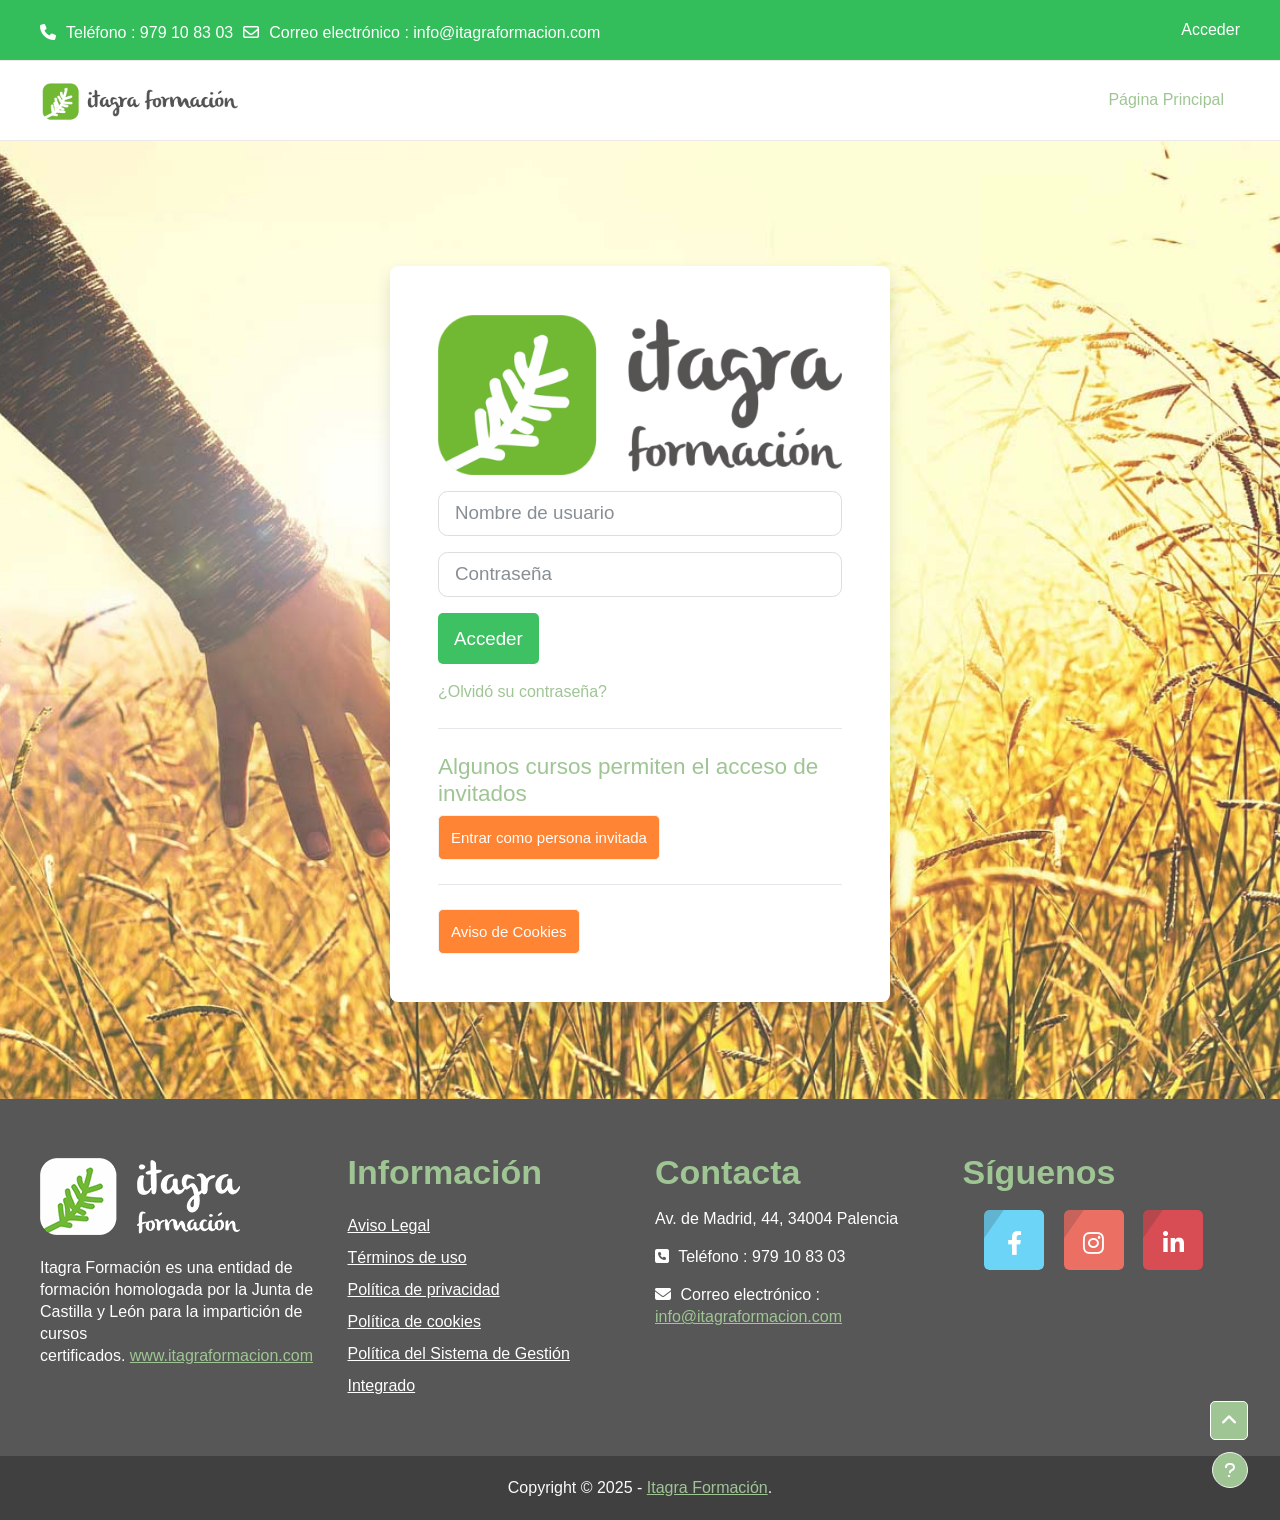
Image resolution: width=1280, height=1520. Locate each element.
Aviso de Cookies (509, 931)
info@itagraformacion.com (506, 32)
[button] (1229, 1421)
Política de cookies (414, 1321)
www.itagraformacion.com (221, 1355)
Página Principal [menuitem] (1166, 99)
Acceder (1210, 29)
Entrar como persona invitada (549, 837)
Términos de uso (407, 1257)
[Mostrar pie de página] (1230, 1470)
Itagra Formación (707, 1487)
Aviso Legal (389, 1225)
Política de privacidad (424, 1289)
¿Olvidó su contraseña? (522, 691)
